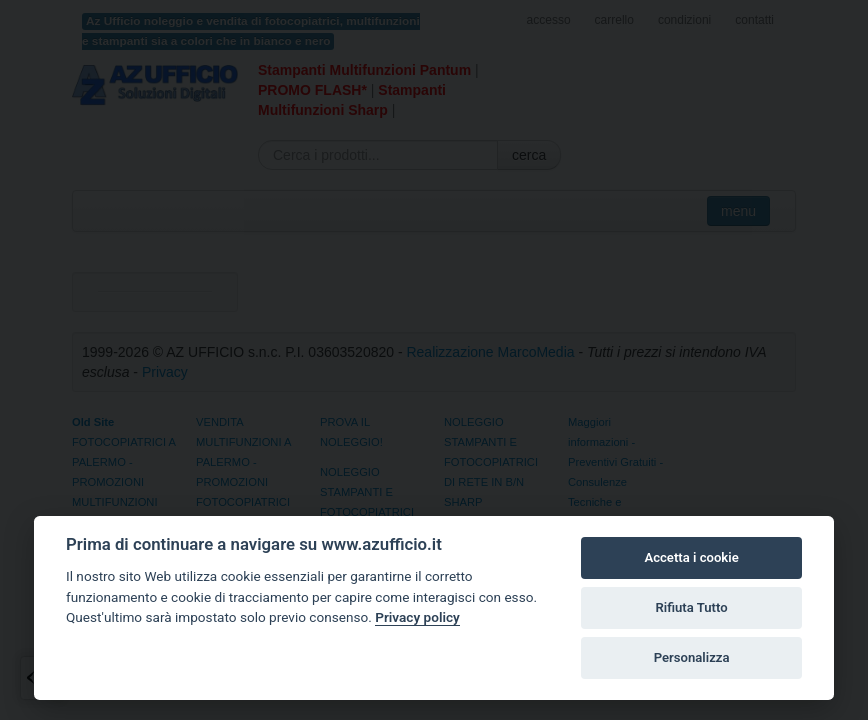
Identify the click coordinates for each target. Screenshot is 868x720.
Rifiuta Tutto (691, 607)
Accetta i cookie (691, 557)
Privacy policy (417, 617)
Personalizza (692, 657)
